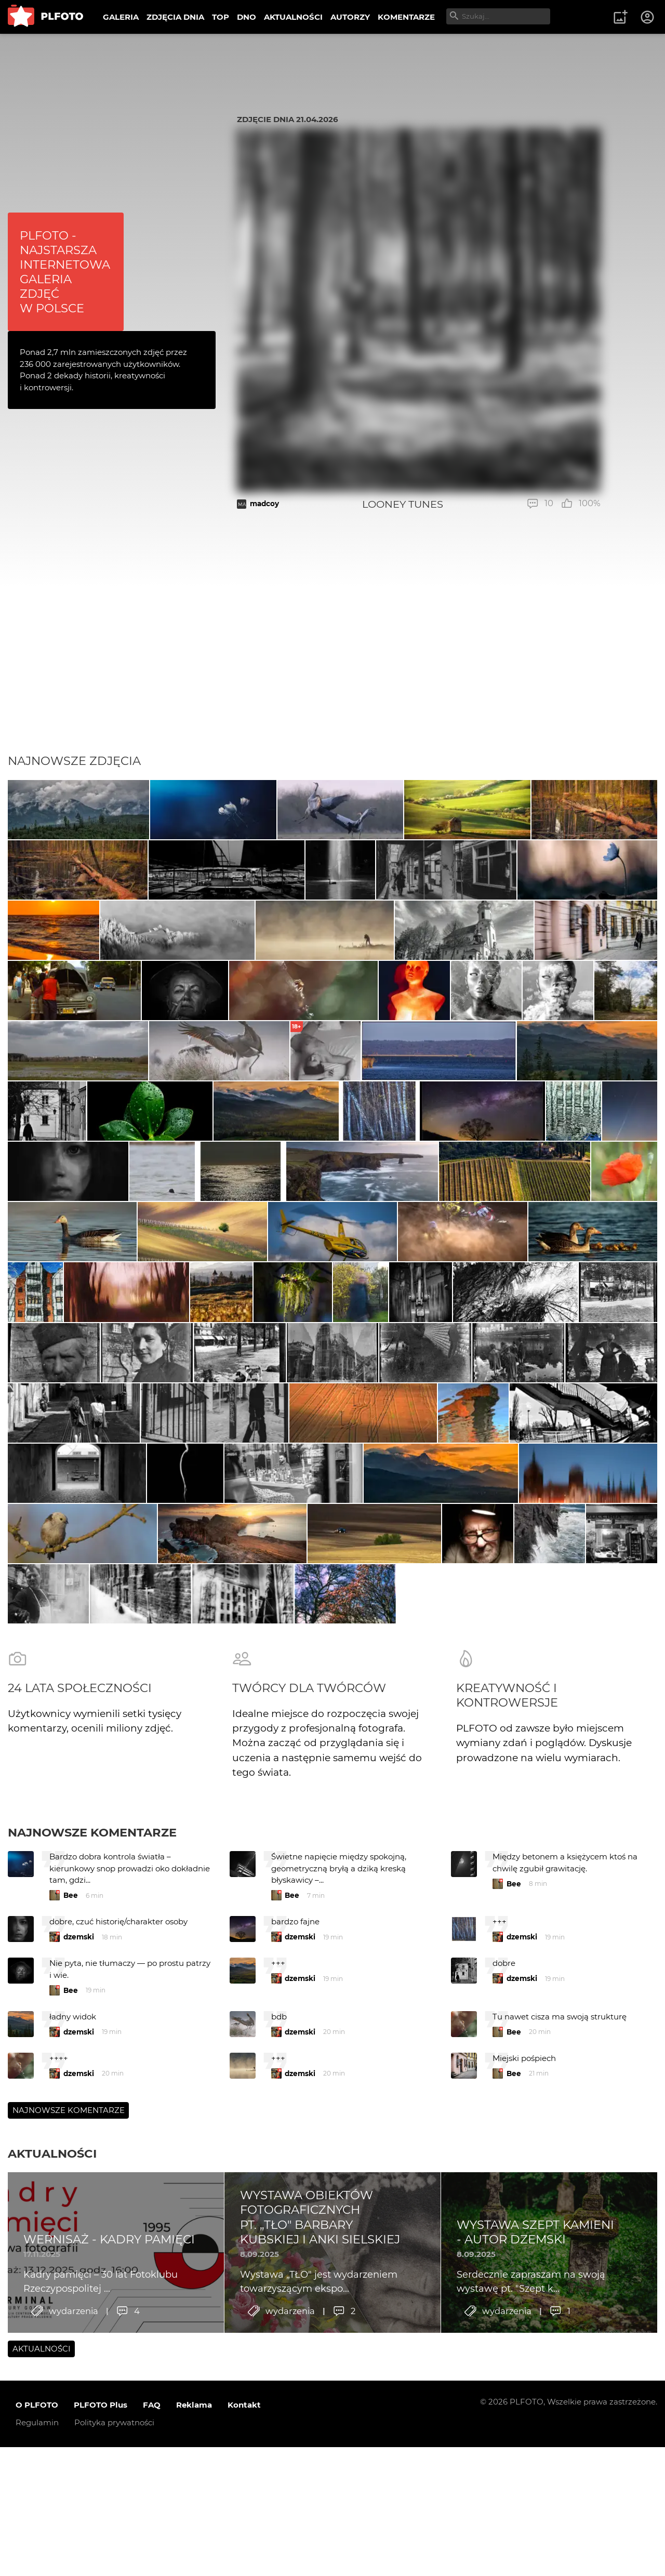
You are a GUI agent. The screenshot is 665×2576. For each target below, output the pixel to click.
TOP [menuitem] (220, 17)
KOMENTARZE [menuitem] (406, 17)
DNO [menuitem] (246, 17)
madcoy (264, 503)
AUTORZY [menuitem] (350, 17)
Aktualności (52, 2414)
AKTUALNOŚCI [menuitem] (293, 17)
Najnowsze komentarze (92, 2093)
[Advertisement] (332, 675)
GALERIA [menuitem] (121, 17)
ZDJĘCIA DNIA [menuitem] (175, 17)
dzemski (78, 2198)
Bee (70, 2156)
